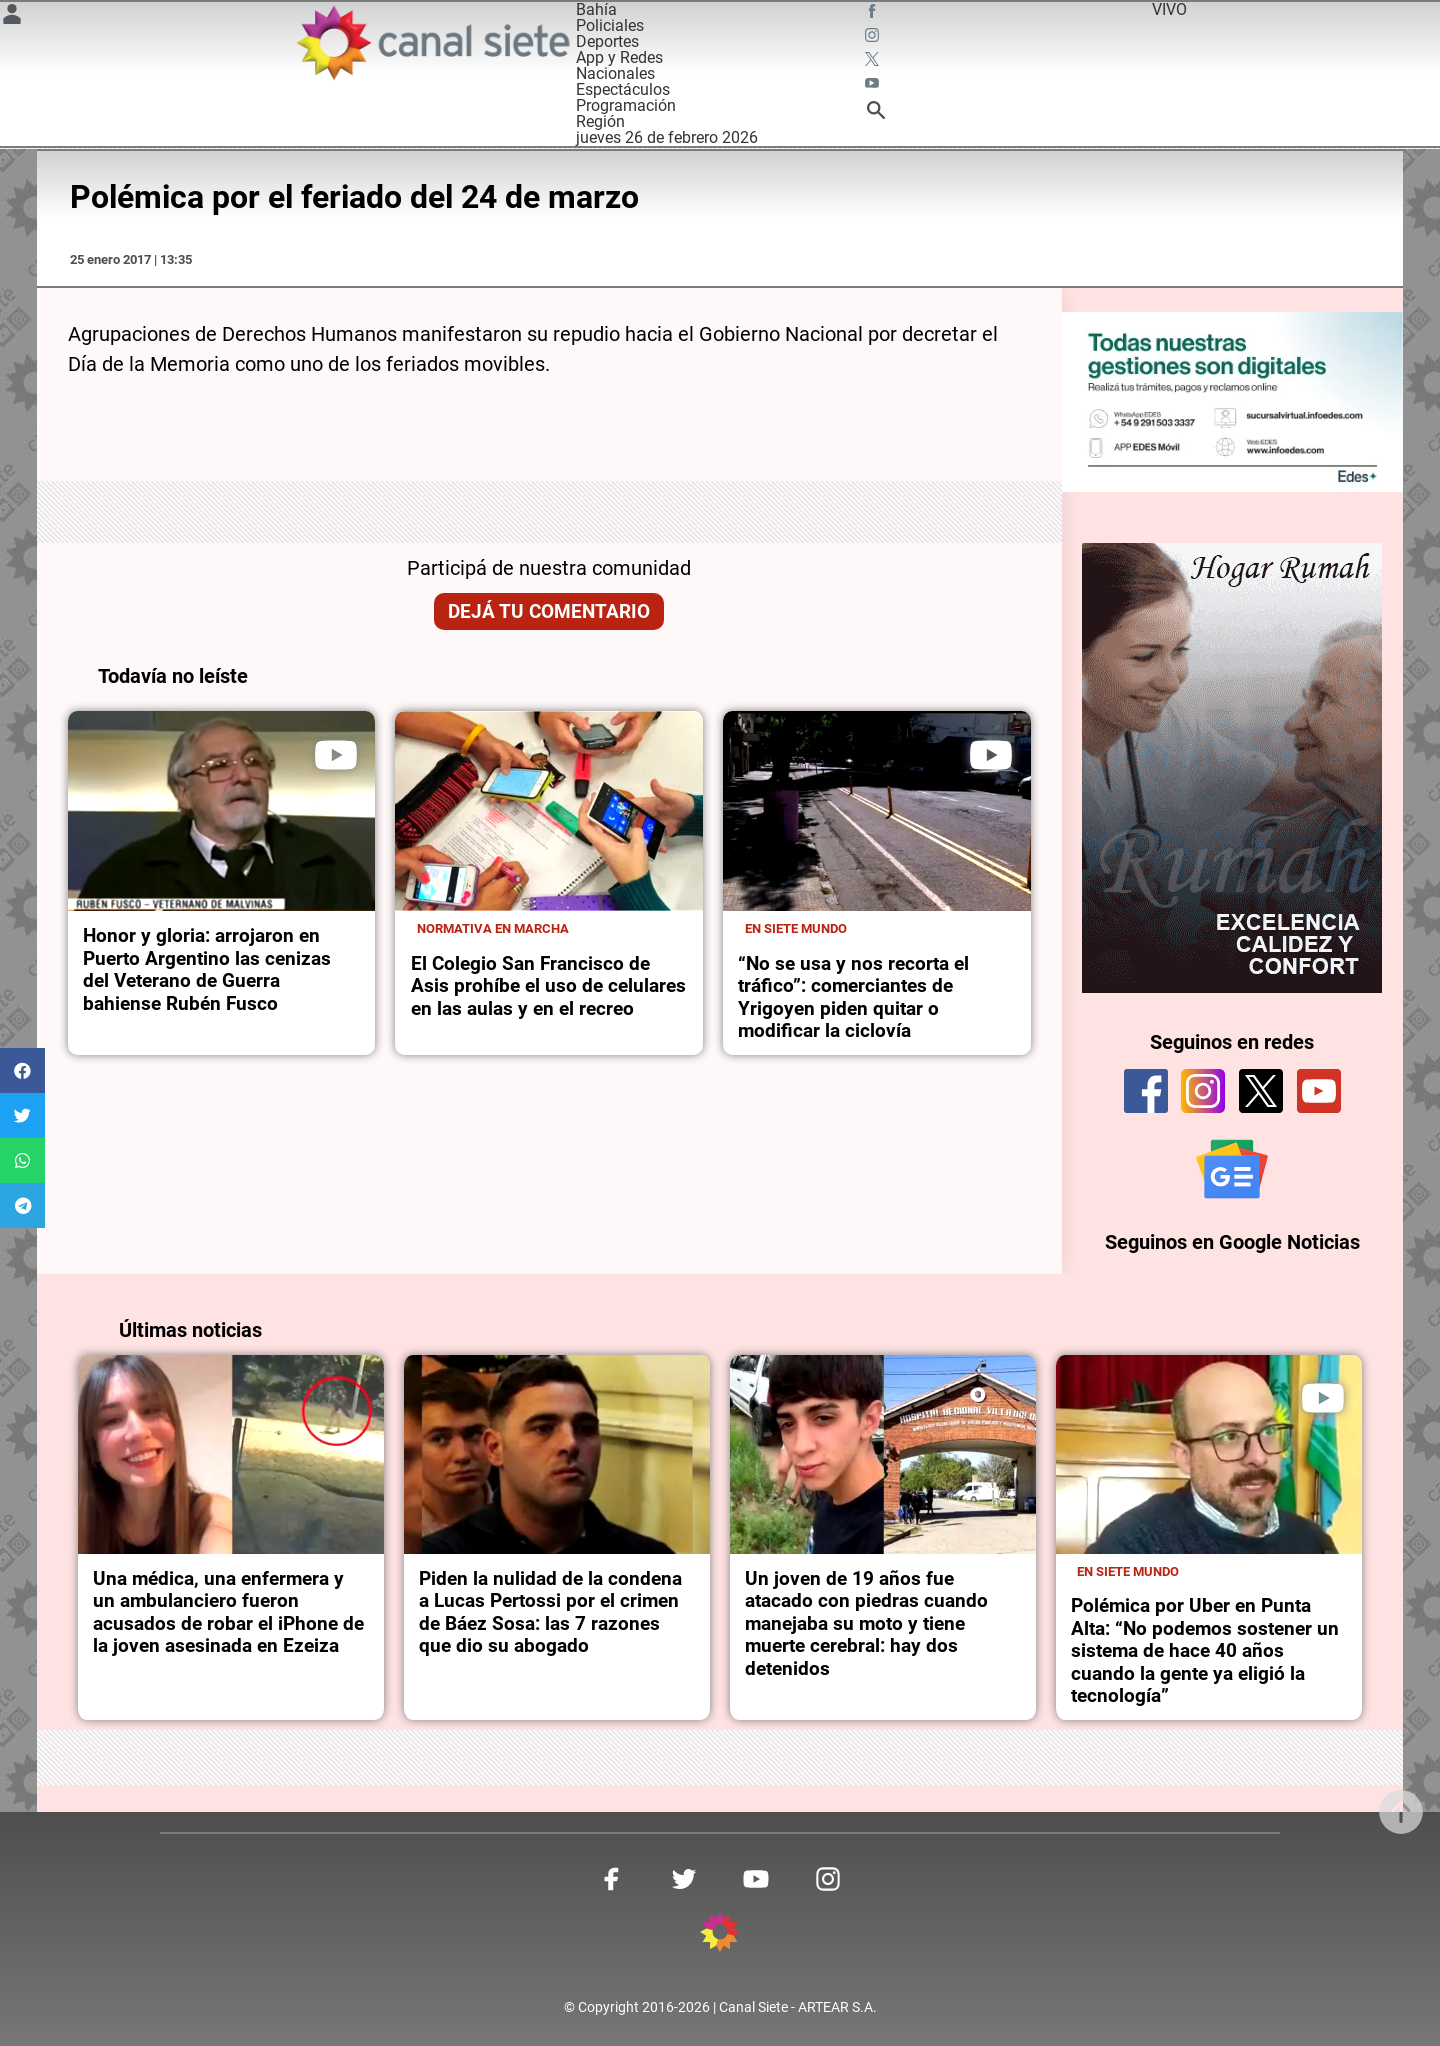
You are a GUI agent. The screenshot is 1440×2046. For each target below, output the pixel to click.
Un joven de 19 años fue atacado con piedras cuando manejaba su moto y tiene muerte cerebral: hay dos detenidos (866, 1622)
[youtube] (1319, 1090)
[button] (22, 1070)
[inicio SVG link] (720, 1933)
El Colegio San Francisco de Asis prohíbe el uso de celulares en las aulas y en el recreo (548, 986)
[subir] (1401, 1812)
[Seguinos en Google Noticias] (1232, 1167)
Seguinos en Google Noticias (1232, 1240)
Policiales (610, 25)
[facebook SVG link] (874, 14)
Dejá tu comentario (549, 612)
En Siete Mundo (796, 928)
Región (600, 121)
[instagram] (1203, 1090)
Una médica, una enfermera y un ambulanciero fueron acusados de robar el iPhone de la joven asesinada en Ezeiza (228, 1610)
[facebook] (1146, 1090)
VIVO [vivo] (1169, 9)
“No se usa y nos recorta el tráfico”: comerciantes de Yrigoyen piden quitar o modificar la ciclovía (853, 997)
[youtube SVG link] (874, 86)
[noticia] (222, 811)
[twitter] (1261, 1090)
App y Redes (619, 57)
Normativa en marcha (493, 928)
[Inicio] (432, 42)
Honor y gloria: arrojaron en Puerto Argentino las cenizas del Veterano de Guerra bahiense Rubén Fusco (207, 969)
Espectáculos (623, 89)
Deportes (607, 41)
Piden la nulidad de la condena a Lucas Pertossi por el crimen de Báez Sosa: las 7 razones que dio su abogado (550, 1610)
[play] (336, 755)
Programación (626, 105)
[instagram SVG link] (874, 38)
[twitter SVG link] (874, 62)
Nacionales (615, 73)
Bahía (596, 9)
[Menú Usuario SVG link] (12, 17)
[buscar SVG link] (876, 113)
